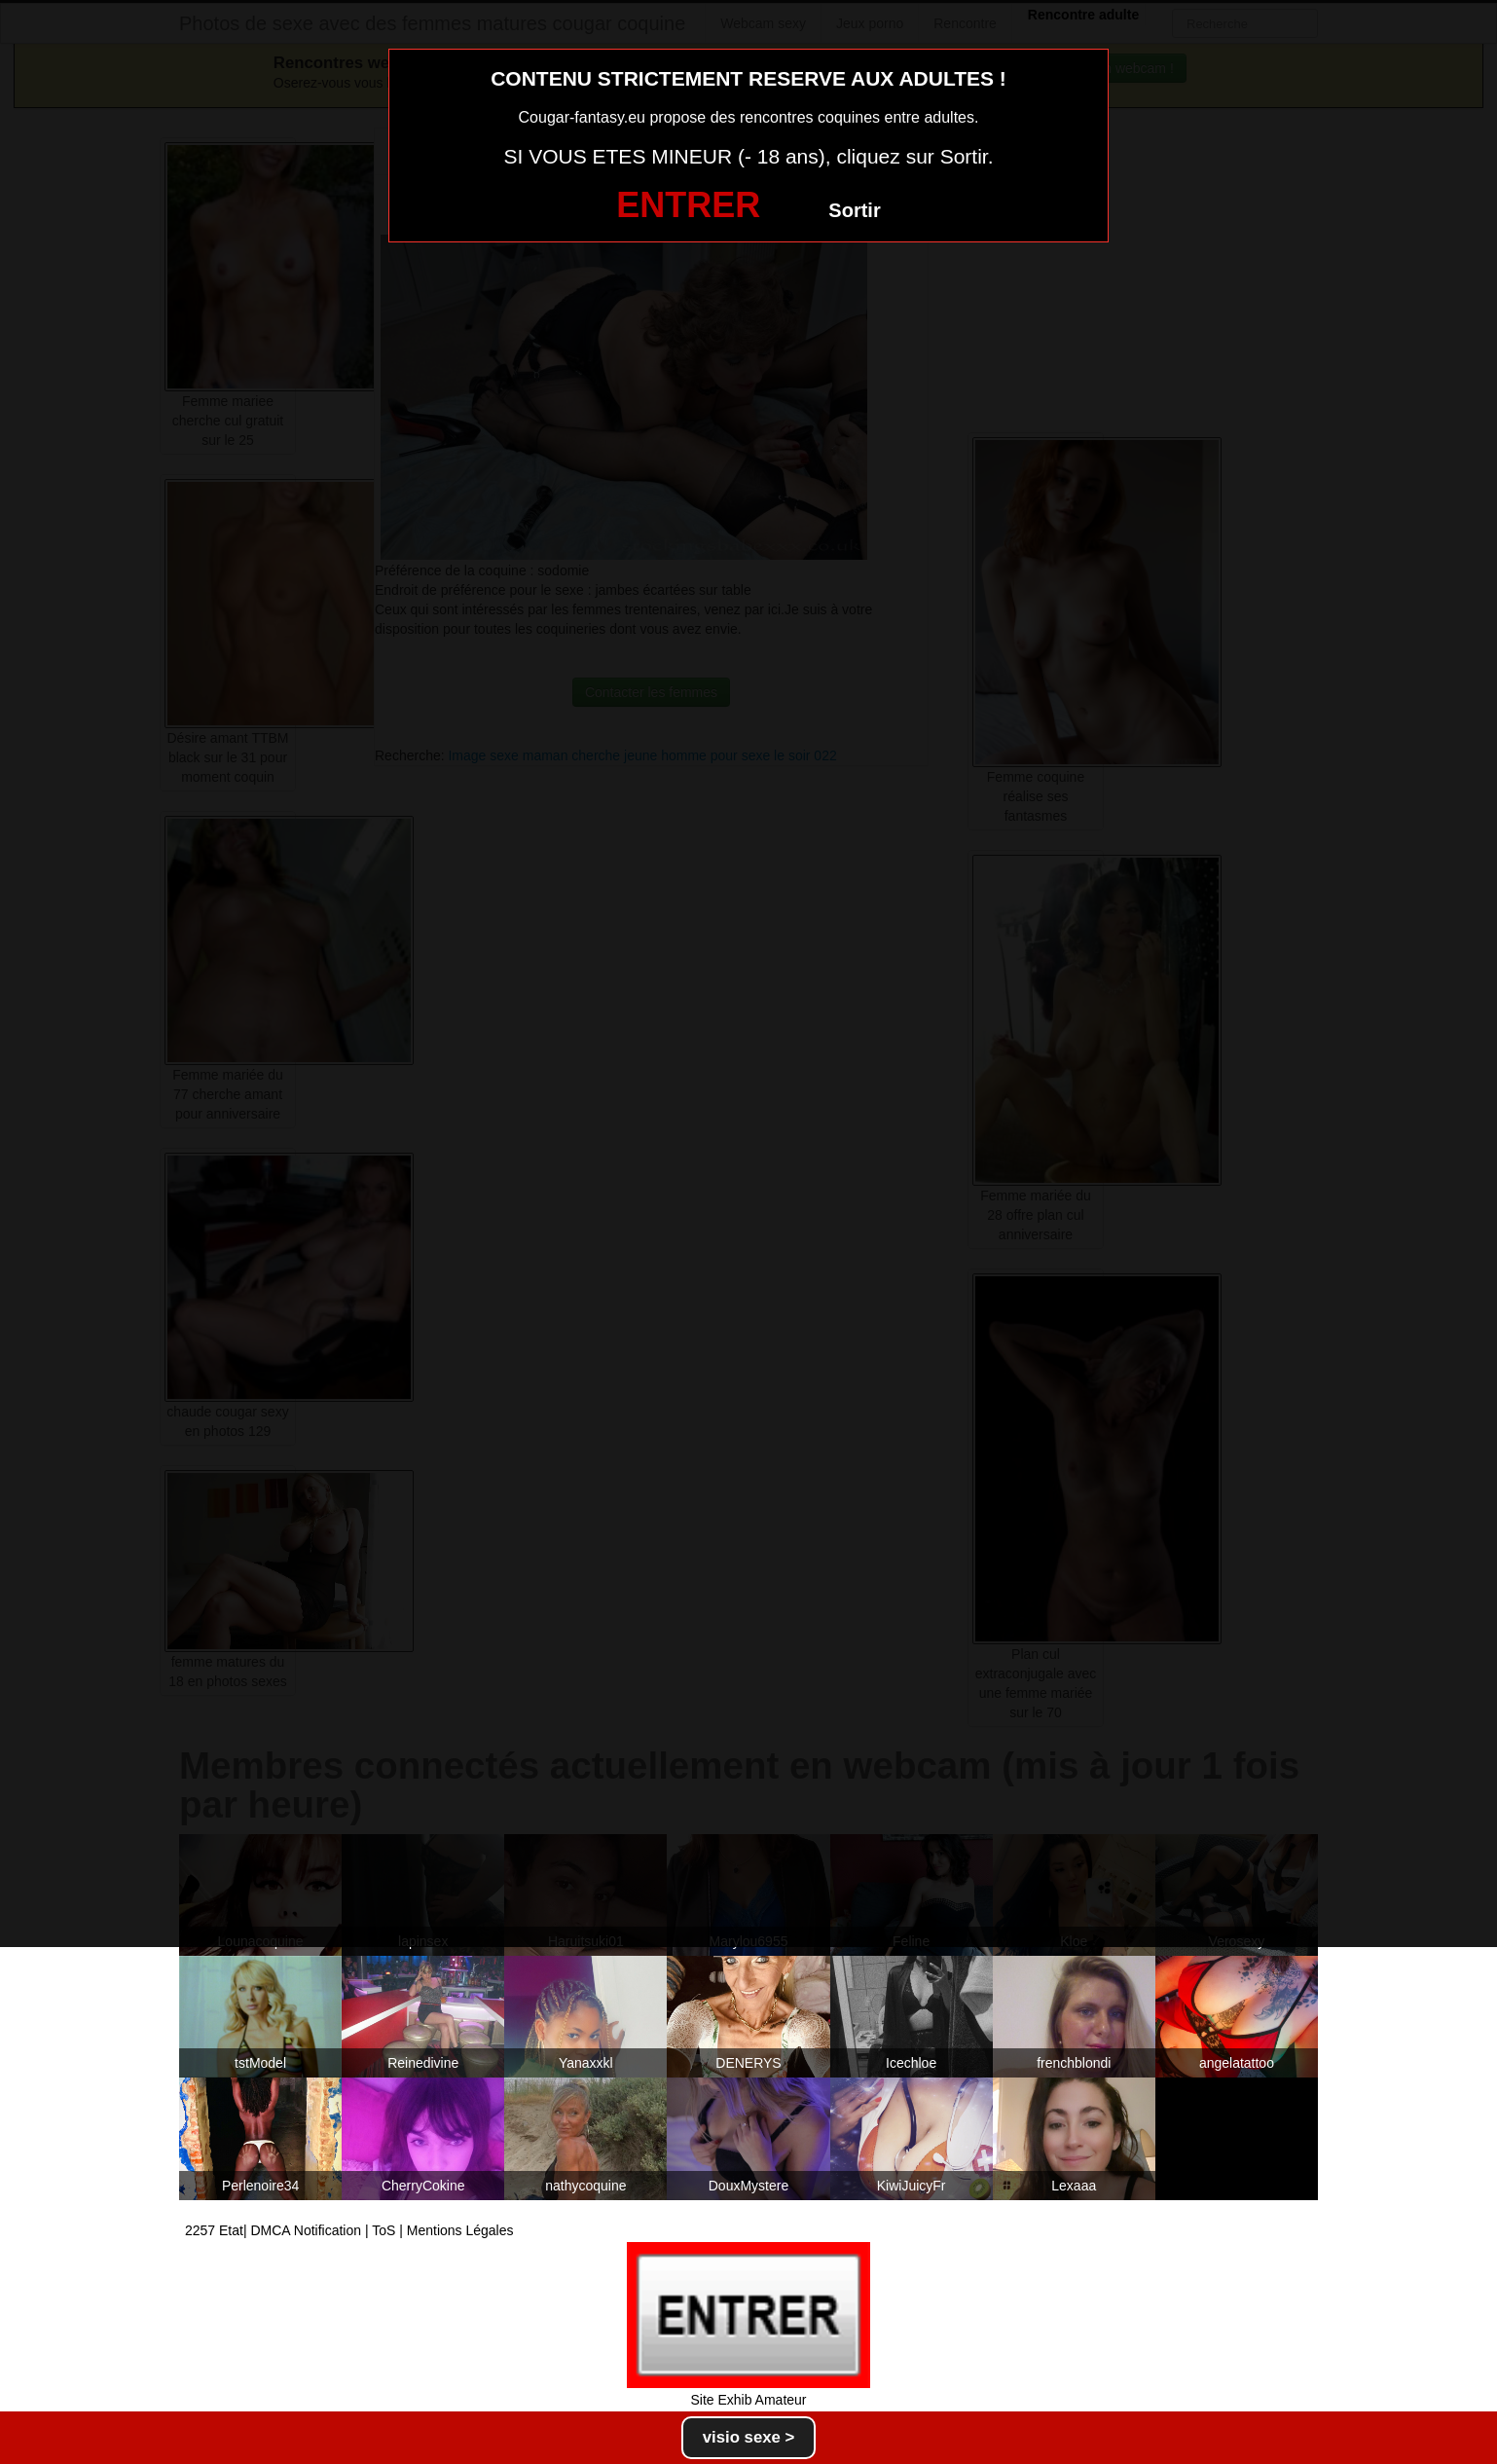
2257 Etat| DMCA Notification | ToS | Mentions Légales (349, 2230)
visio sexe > (749, 2437)
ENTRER (688, 205)
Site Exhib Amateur (748, 2400)
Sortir (854, 210)
